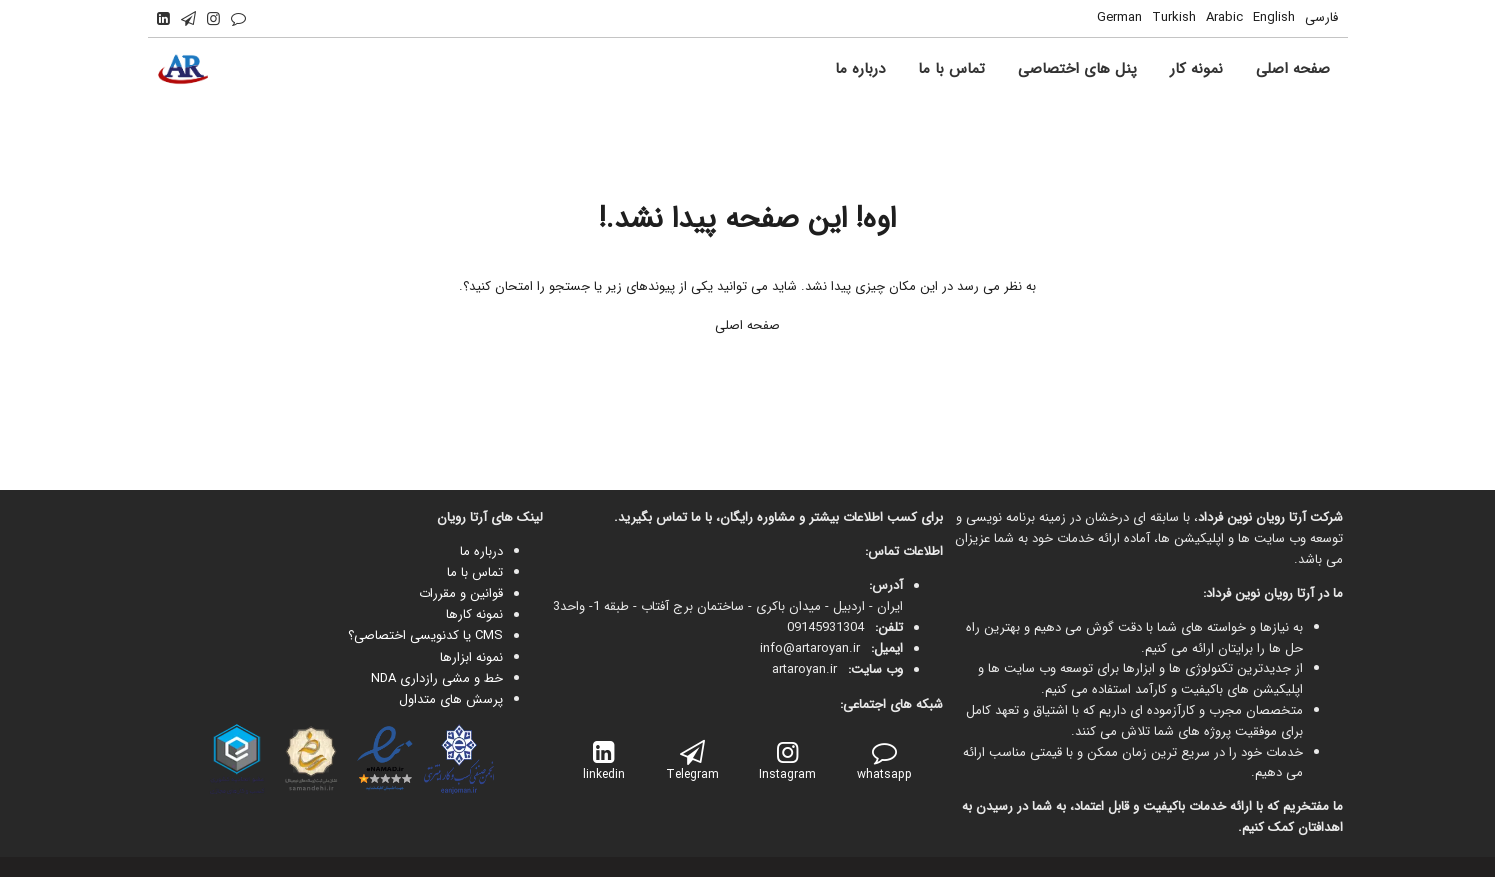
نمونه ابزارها (471, 657)
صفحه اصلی (747, 325)
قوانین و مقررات (461, 593)
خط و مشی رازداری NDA (437, 678)
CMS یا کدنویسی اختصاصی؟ (425, 635)
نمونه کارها (474, 614)
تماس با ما (475, 572)
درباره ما (481, 551)
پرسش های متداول (451, 699)
